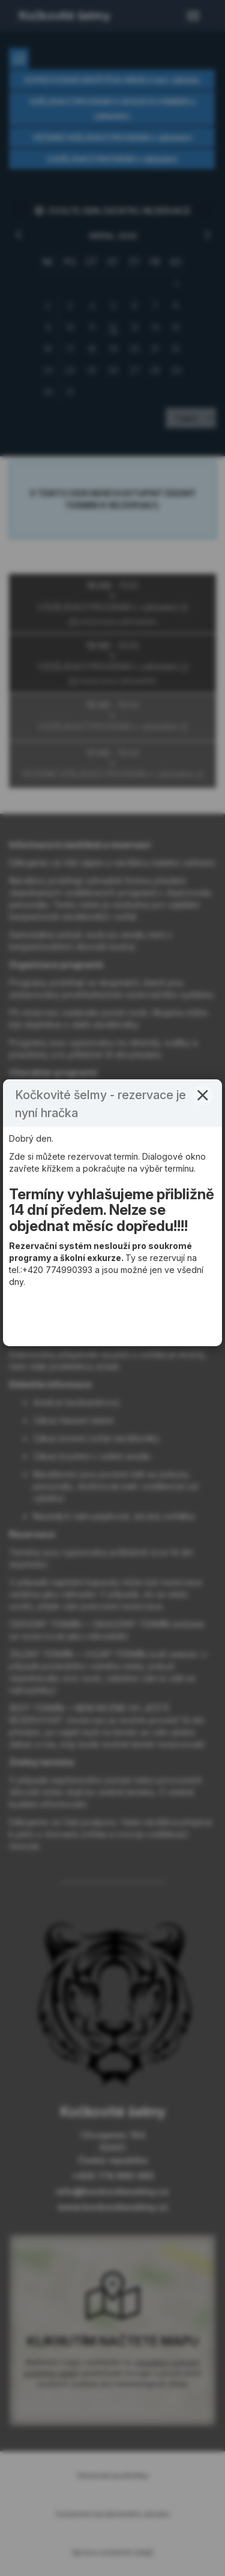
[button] (203, 1171)
